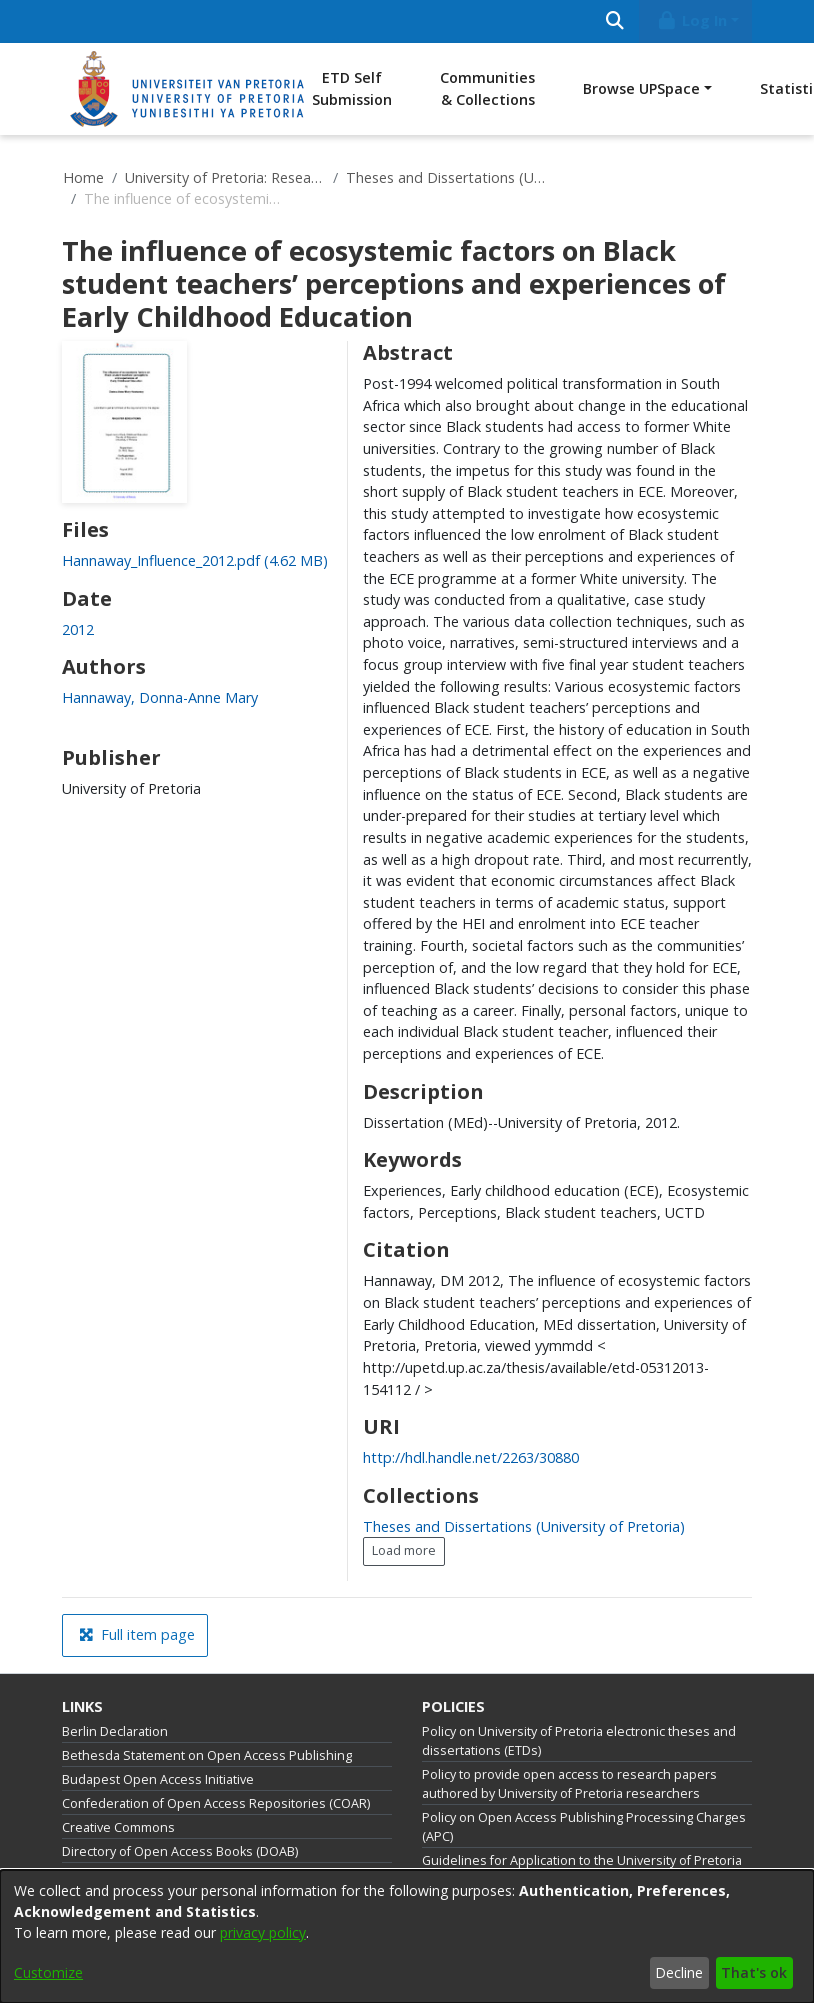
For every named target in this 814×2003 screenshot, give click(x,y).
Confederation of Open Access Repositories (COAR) (216, 1803)
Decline (679, 1972)
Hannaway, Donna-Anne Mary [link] (160, 697)
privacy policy (263, 1932)
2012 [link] (78, 629)
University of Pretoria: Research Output (225, 177)
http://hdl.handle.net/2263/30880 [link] (471, 1457)
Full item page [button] (137, 1634)
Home (83, 177)
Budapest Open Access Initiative (158, 1779)
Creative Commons (118, 1827)
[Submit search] (614, 21)
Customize (48, 1972)
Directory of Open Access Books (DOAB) (180, 1851)
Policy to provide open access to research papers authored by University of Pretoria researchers (569, 1784)
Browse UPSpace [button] (641, 88)
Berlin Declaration (115, 1731)
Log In (692, 20)
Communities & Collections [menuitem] (487, 88)
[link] (195, 560)
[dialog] (407, 1936)
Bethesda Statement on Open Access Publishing (207, 1755)
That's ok (754, 1972)
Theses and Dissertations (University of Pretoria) (446, 177)
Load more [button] (404, 1550)
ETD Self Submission (352, 88)
